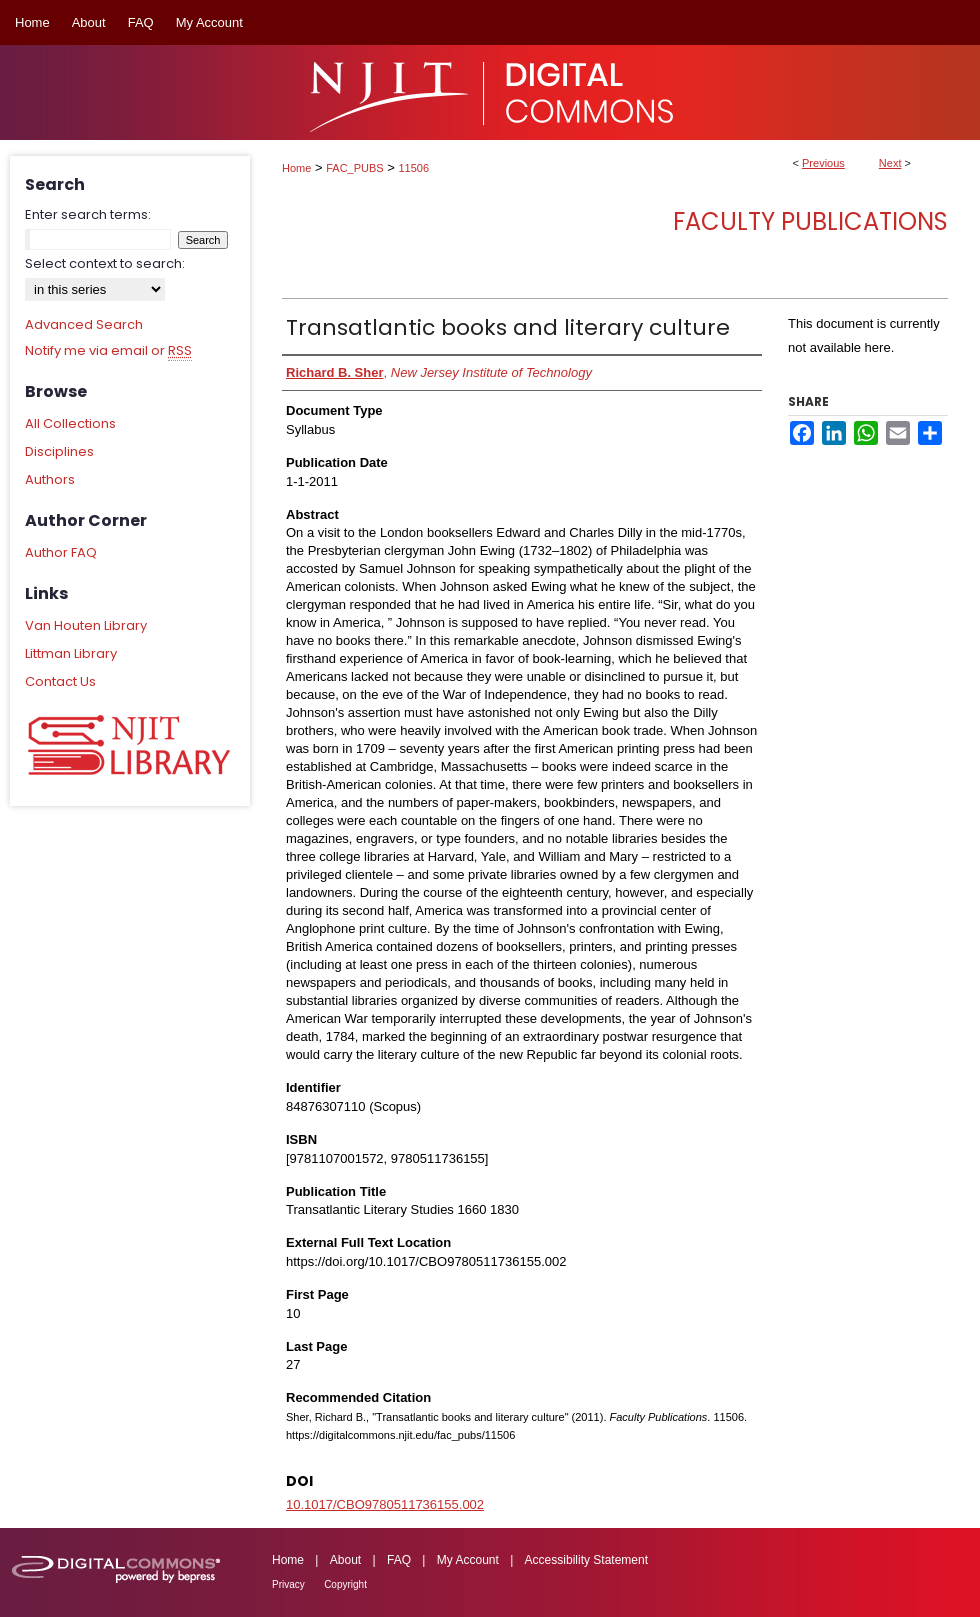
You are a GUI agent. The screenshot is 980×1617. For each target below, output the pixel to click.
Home (296, 168)
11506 (414, 168)
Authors (50, 479)
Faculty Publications (810, 221)
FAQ (399, 1560)
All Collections (70, 423)
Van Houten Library (86, 625)
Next (890, 163)
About (345, 1560)
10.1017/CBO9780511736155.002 (385, 1504)
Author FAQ (61, 552)
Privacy (288, 1584)
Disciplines (59, 451)
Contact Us (60, 681)
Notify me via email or (108, 351)
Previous (823, 163)
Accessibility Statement (586, 1560)
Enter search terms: (88, 214)
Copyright (345, 1584)
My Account (468, 1560)
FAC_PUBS (354, 168)
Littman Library (71, 653)
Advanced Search (84, 324)
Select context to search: (105, 263)
